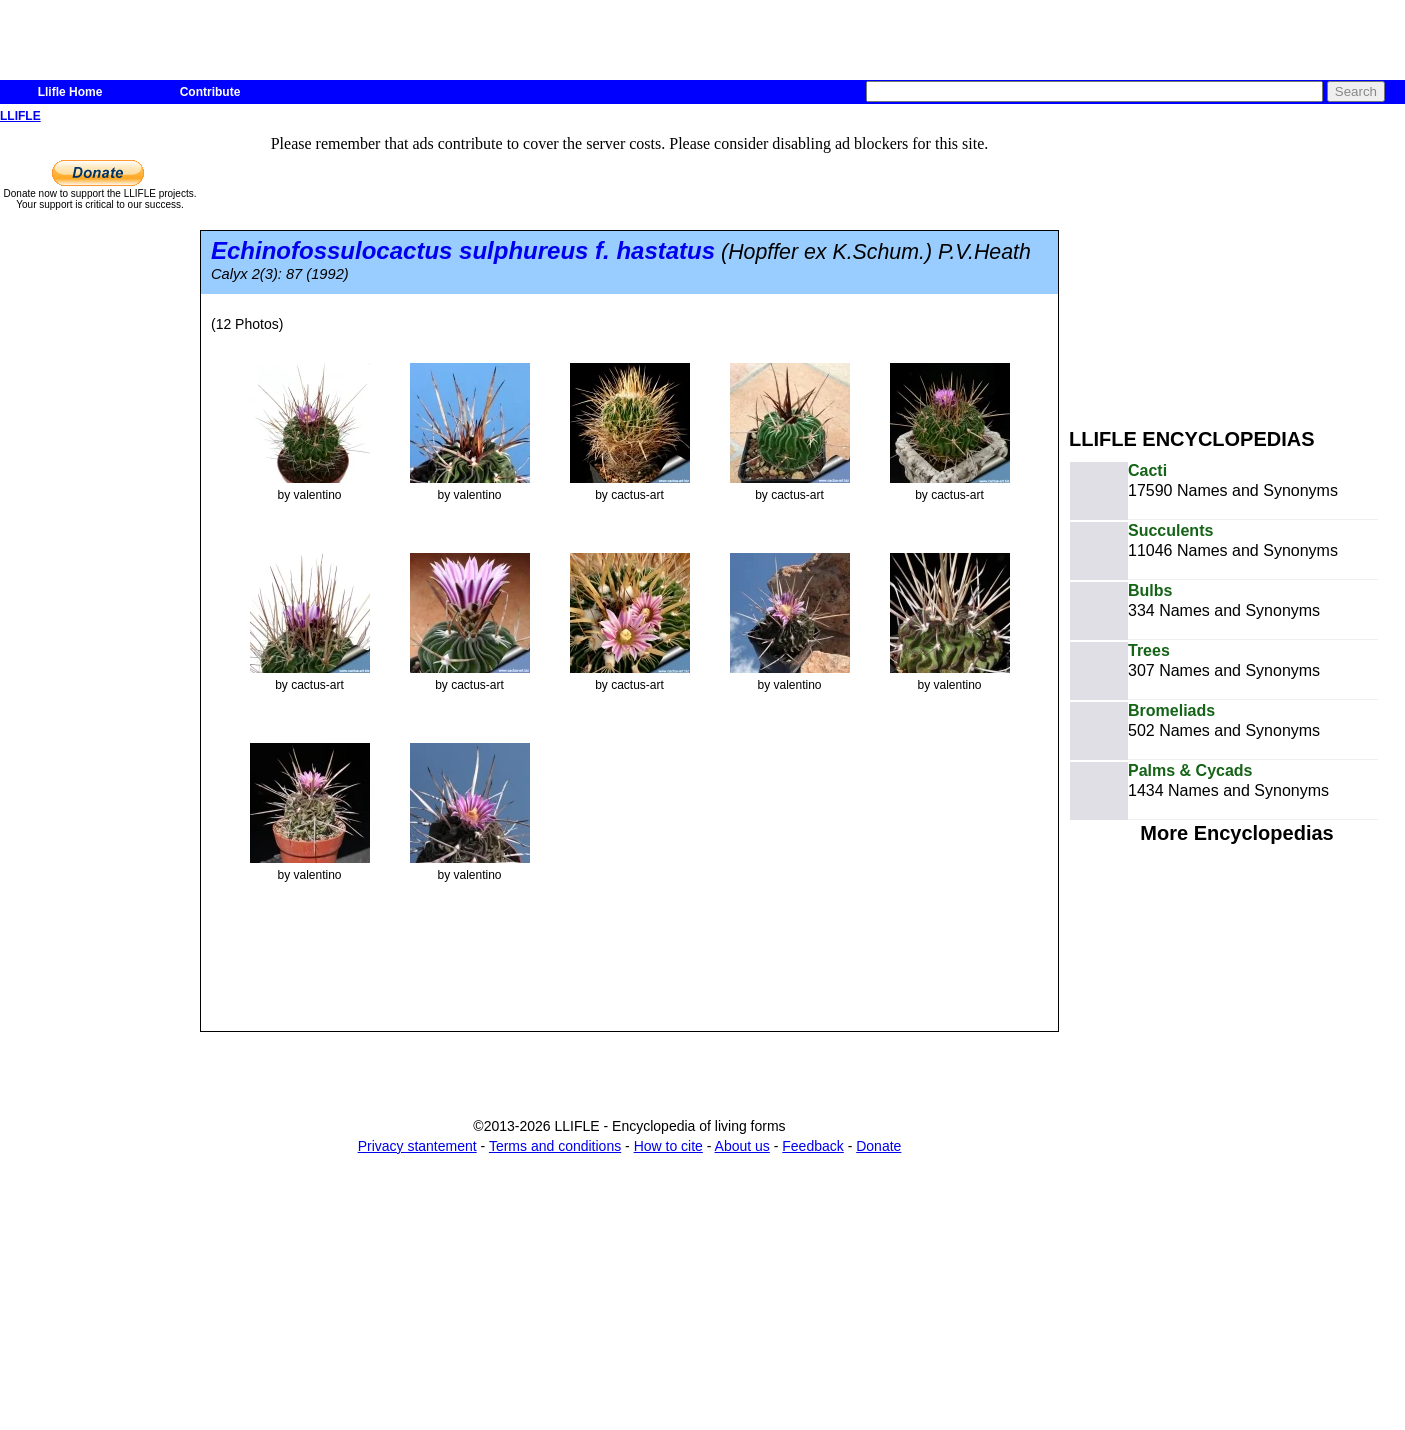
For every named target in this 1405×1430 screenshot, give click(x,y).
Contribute (210, 92)
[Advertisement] (1237, 268)
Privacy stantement (417, 1146)
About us (742, 1146)
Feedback (812, 1146)
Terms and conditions (555, 1146)
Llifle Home (70, 92)
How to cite (668, 1146)
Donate (878, 1146)
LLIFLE (20, 116)
